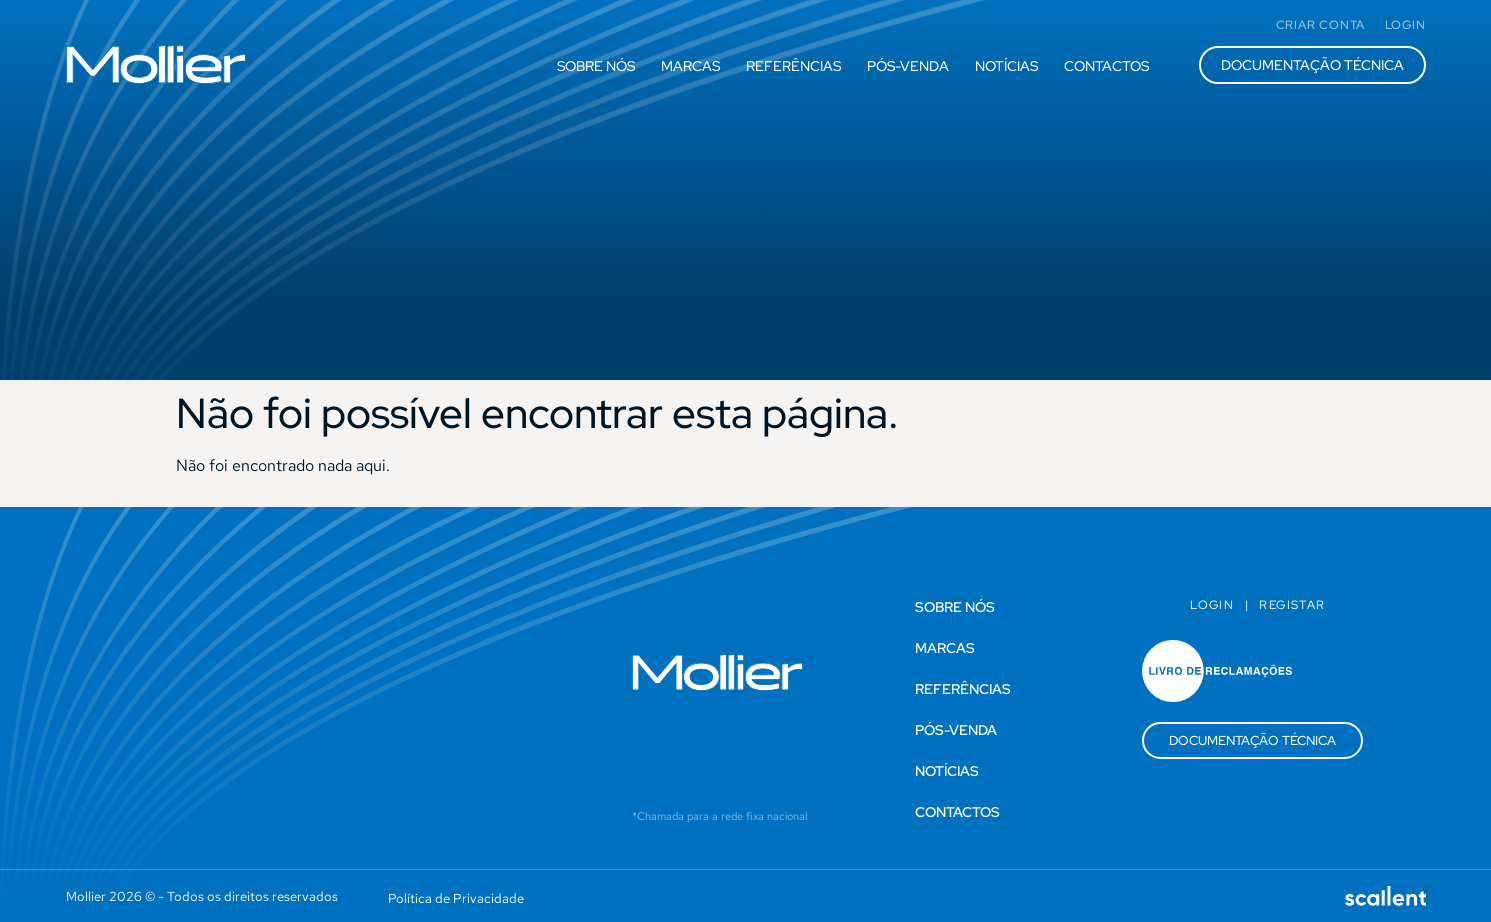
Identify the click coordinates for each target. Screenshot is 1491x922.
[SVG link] (156, 64)
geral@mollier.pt (682, 751)
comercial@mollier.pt (696, 777)
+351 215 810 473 (683, 724)
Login (1212, 605)
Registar (1292, 605)
